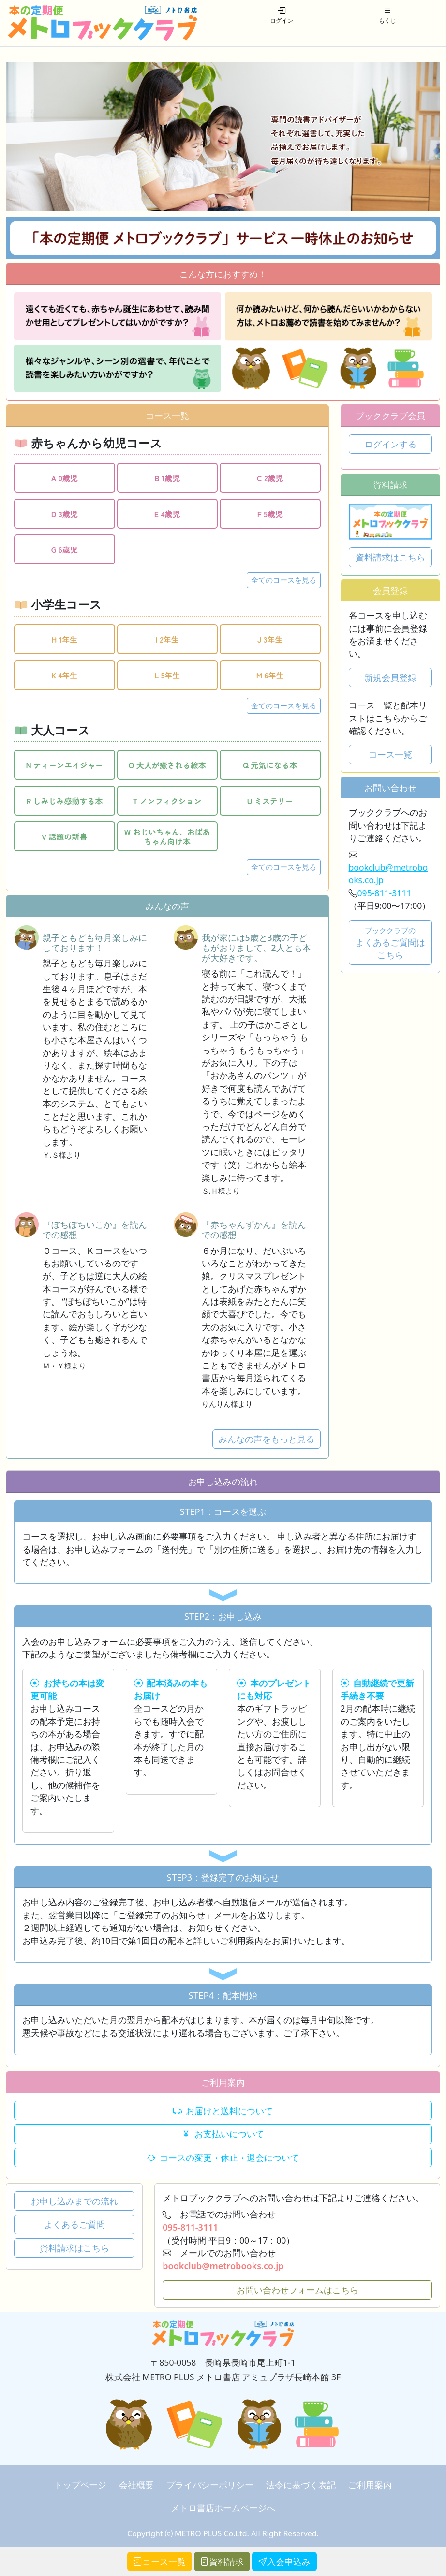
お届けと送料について (223, 2110)
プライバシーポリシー (209, 2484)
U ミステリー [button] (270, 800)
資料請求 (222, 2561)
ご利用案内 (370, 2484)
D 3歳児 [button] (64, 513)
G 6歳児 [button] (64, 549)
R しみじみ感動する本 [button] (64, 800)
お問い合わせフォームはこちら (297, 2290)
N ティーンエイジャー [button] (64, 765)
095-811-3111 (384, 893)
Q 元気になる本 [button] (270, 765)
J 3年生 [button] (270, 639)
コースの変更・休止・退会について (223, 2157)
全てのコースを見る (283, 580)
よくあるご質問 (74, 2224)
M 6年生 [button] (270, 675)
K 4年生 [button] (64, 675)
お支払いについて (223, 2134)
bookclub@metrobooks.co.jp (223, 2266)
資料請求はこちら (390, 557)
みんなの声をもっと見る (266, 1439)
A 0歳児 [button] (64, 478)
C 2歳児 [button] (270, 478)
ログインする (390, 444)
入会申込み (284, 2561)
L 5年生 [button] (167, 675)
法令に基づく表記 (301, 2484)
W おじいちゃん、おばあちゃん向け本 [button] (167, 836)
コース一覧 (390, 754)
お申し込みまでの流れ (74, 2201)
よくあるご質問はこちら (390, 943)
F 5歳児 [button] (270, 513)
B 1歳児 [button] (167, 478)
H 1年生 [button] (64, 639)
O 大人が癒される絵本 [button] (167, 765)
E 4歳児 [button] (167, 513)
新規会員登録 (390, 677)
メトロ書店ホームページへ (223, 2508)
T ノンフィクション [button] (167, 800)
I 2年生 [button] (167, 639)
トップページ (80, 2484)
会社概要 (136, 2484)
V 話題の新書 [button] (65, 836)
